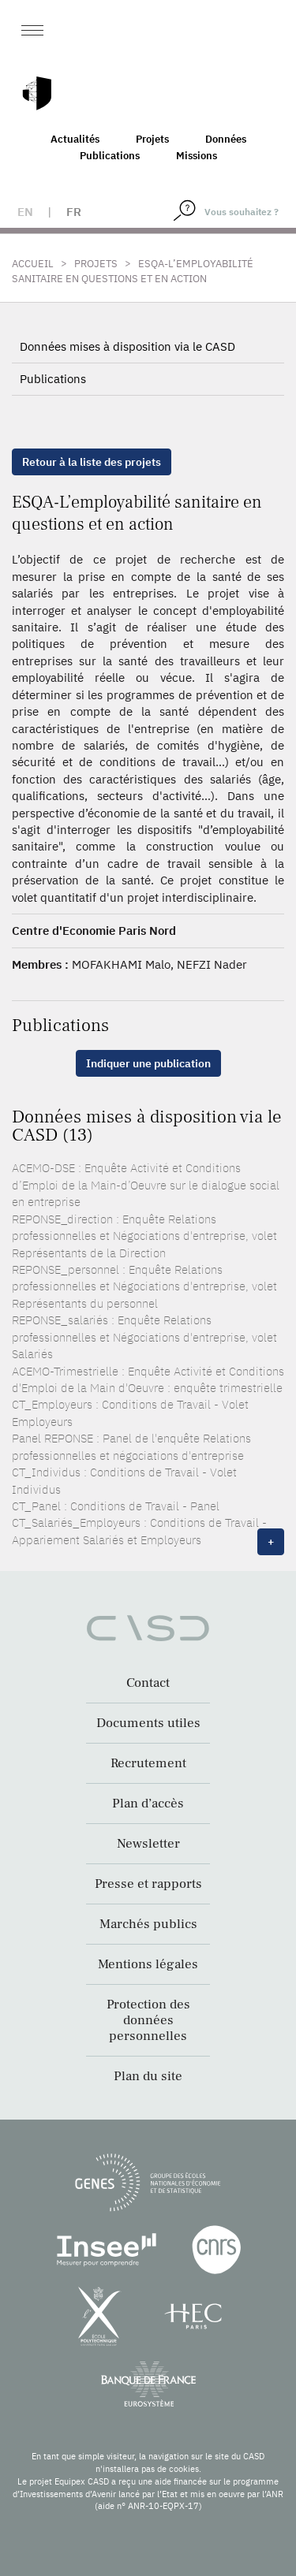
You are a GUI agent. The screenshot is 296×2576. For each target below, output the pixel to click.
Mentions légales (148, 1964)
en (25, 211)
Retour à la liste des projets (91, 462)
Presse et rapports (148, 1884)
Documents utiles (148, 1723)
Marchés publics (148, 1924)
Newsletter (148, 1843)
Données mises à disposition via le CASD (127, 346)
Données (225, 139)
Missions (196, 156)
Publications (110, 156)
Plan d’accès (148, 1803)
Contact (148, 1683)
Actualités (75, 139)
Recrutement (148, 1763)
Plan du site (148, 2076)
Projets (152, 139)
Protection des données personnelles (148, 2020)
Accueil (33, 263)
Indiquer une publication (148, 1063)
